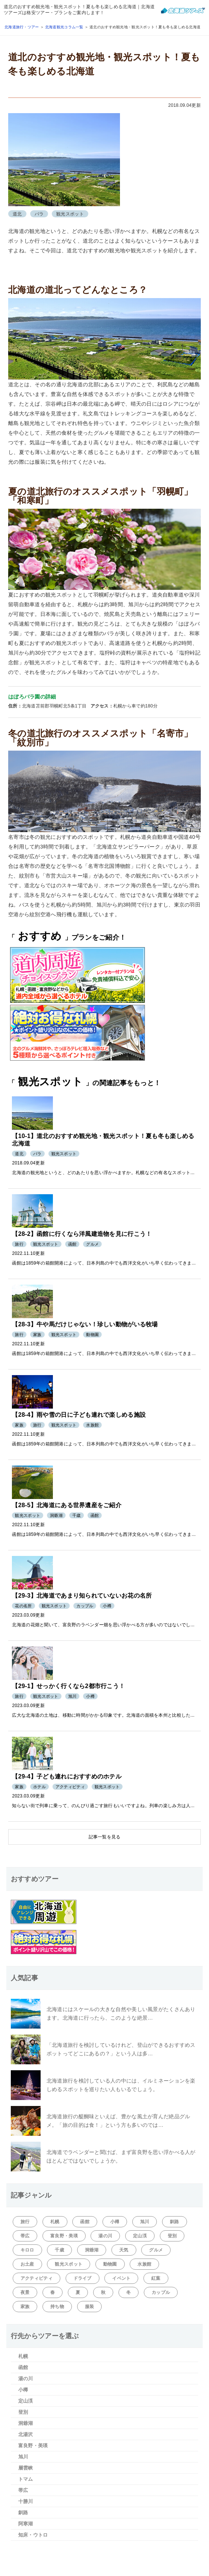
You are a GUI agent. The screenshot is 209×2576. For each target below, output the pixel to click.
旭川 (144, 2221)
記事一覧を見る (105, 1837)
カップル (161, 2292)
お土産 (27, 2264)
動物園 (110, 2264)
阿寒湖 (25, 2524)
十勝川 (25, 2501)
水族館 (144, 2264)
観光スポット (68, 2264)
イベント (121, 2278)
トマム (25, 2479)
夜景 (25, 2292)
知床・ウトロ (33, 2535)
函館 (84, 2221)
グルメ (156, 2250)
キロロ (27, 2250)
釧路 (174, 2221)
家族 (25, 2306)
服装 (89, 2306)
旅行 (25, 2221)
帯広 (25, 2235)
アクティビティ (36, 2278)
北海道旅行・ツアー (21, 27)
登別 (172, 2235)
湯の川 (105, 2235)
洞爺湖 (92, 2250)
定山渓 (140, 2235)
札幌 (55, 2221)
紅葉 (156, 2278)
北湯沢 (25, 2434)
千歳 (59, 2250)
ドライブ (82, 2278)
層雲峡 (25, 2468)
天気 (124, 2250)
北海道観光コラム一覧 (64, 27)
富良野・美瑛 (64, 2235)
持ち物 (57, 2306)
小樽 (115, 2221)
